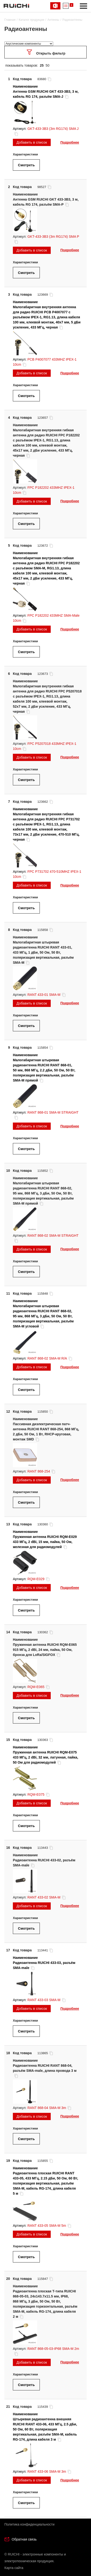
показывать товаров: (21, 65)
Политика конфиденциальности (29, 2524)
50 (48, 65)
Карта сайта (13, 2568)
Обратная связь (24, 2539)
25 (42, 65)
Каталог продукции (31, 19)
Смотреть (26, 165)
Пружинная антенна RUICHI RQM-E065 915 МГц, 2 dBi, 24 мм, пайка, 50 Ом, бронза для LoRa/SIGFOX (45, 1650)
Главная (10, 19)
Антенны (53, 19)
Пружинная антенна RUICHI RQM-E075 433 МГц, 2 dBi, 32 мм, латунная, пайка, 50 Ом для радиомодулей (45, 1757)
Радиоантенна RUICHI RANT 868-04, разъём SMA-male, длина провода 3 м (44, 2071)
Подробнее (69, 142)
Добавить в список (32, 142)
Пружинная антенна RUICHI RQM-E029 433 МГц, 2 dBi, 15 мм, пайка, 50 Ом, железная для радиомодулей (45, 1542)
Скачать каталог (55, 5)
